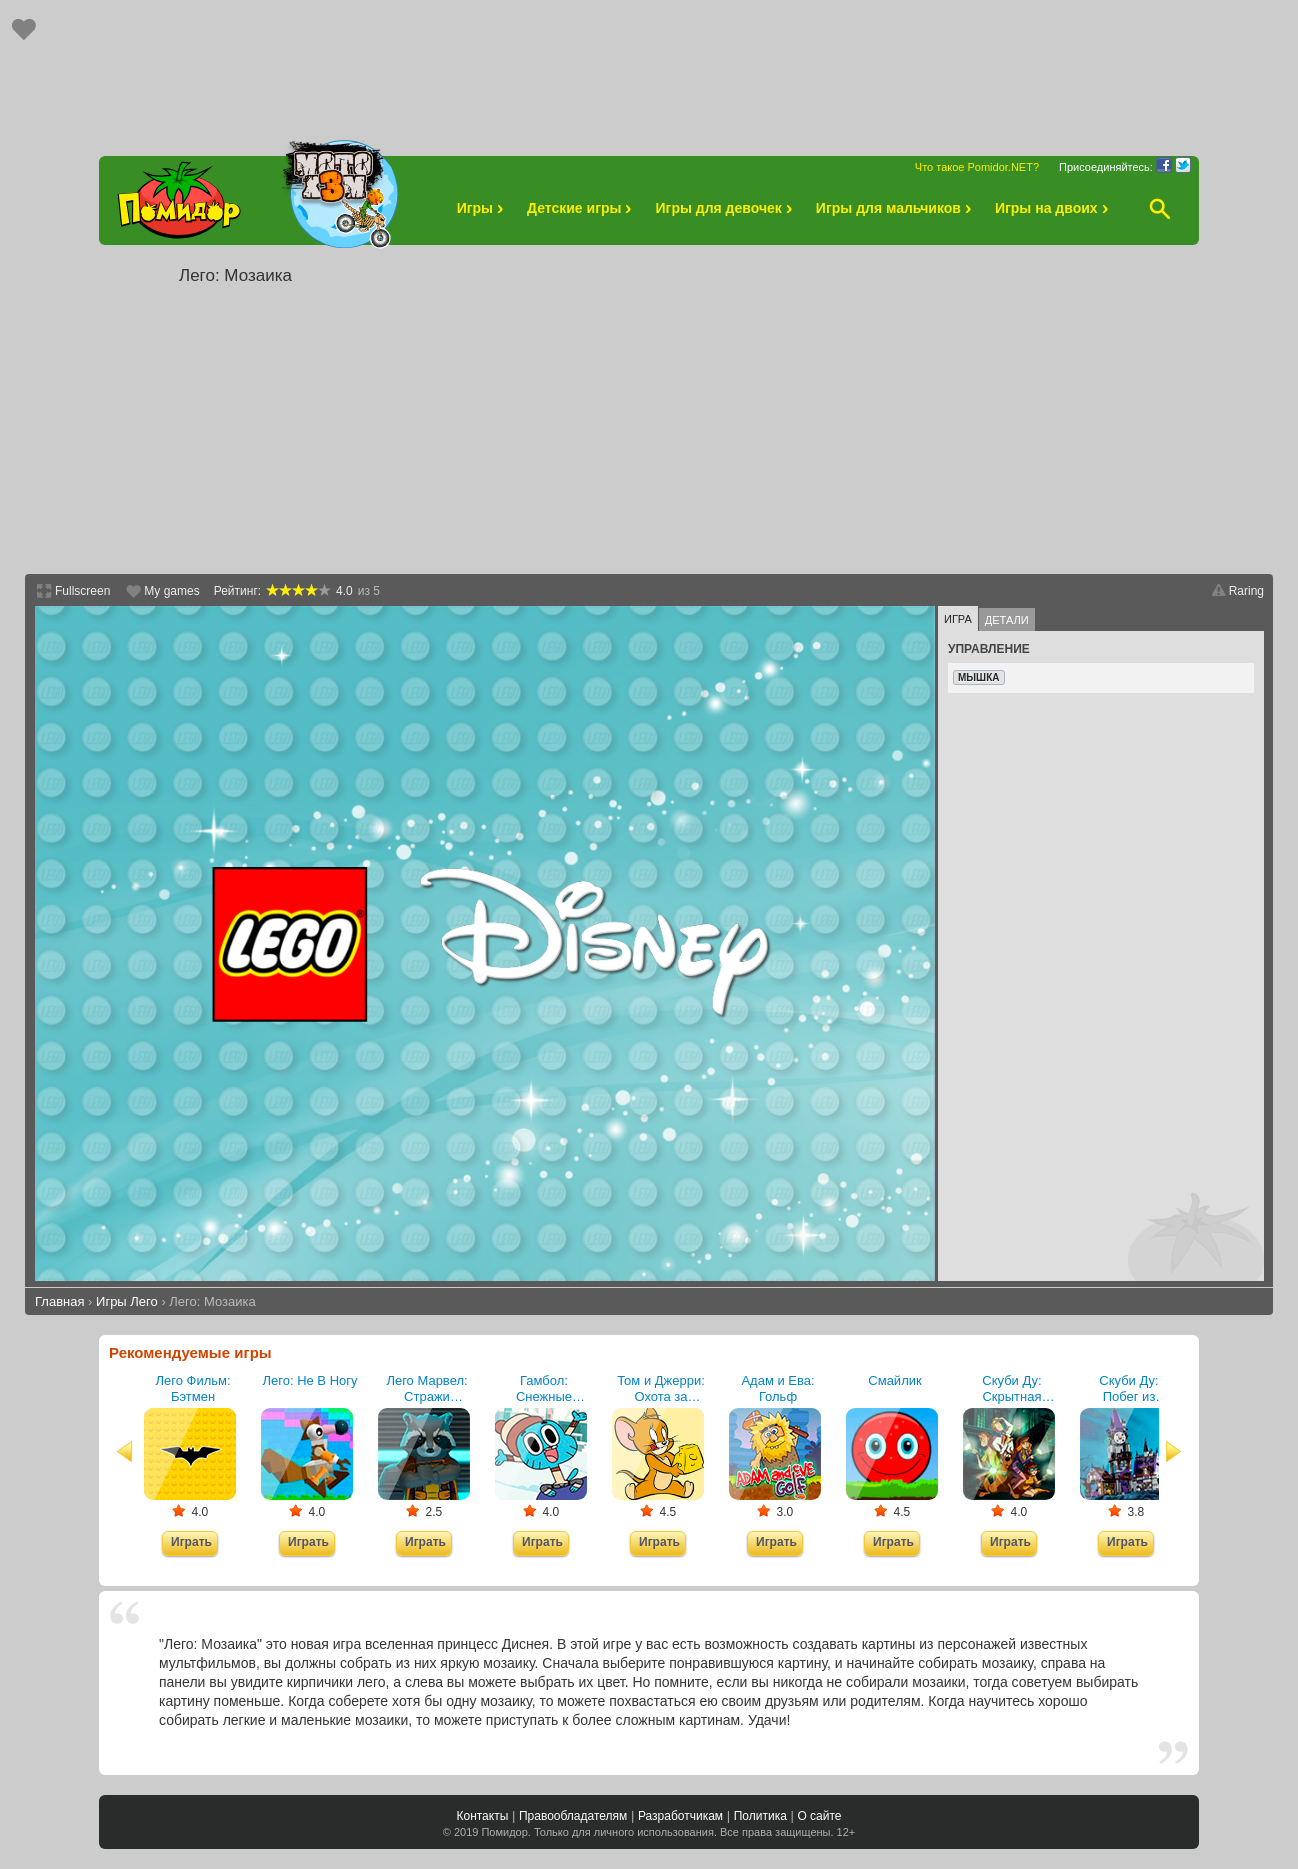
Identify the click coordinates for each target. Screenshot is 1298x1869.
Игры (483, 208)
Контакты (482, 1816)
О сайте (819, 1816)
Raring (1246, 591)
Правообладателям (573, 1816)
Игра (958, 619)
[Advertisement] (649, 68)
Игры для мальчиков (896, 208)
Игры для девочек (726, 208)
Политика (760, 1816)
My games (171, 591)
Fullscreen (82, 591)
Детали (1007, 620)
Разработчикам (680, 1816)
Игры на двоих (1054, 208)
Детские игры (582, 208)
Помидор (504, 1832)
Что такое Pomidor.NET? (977, 167)
